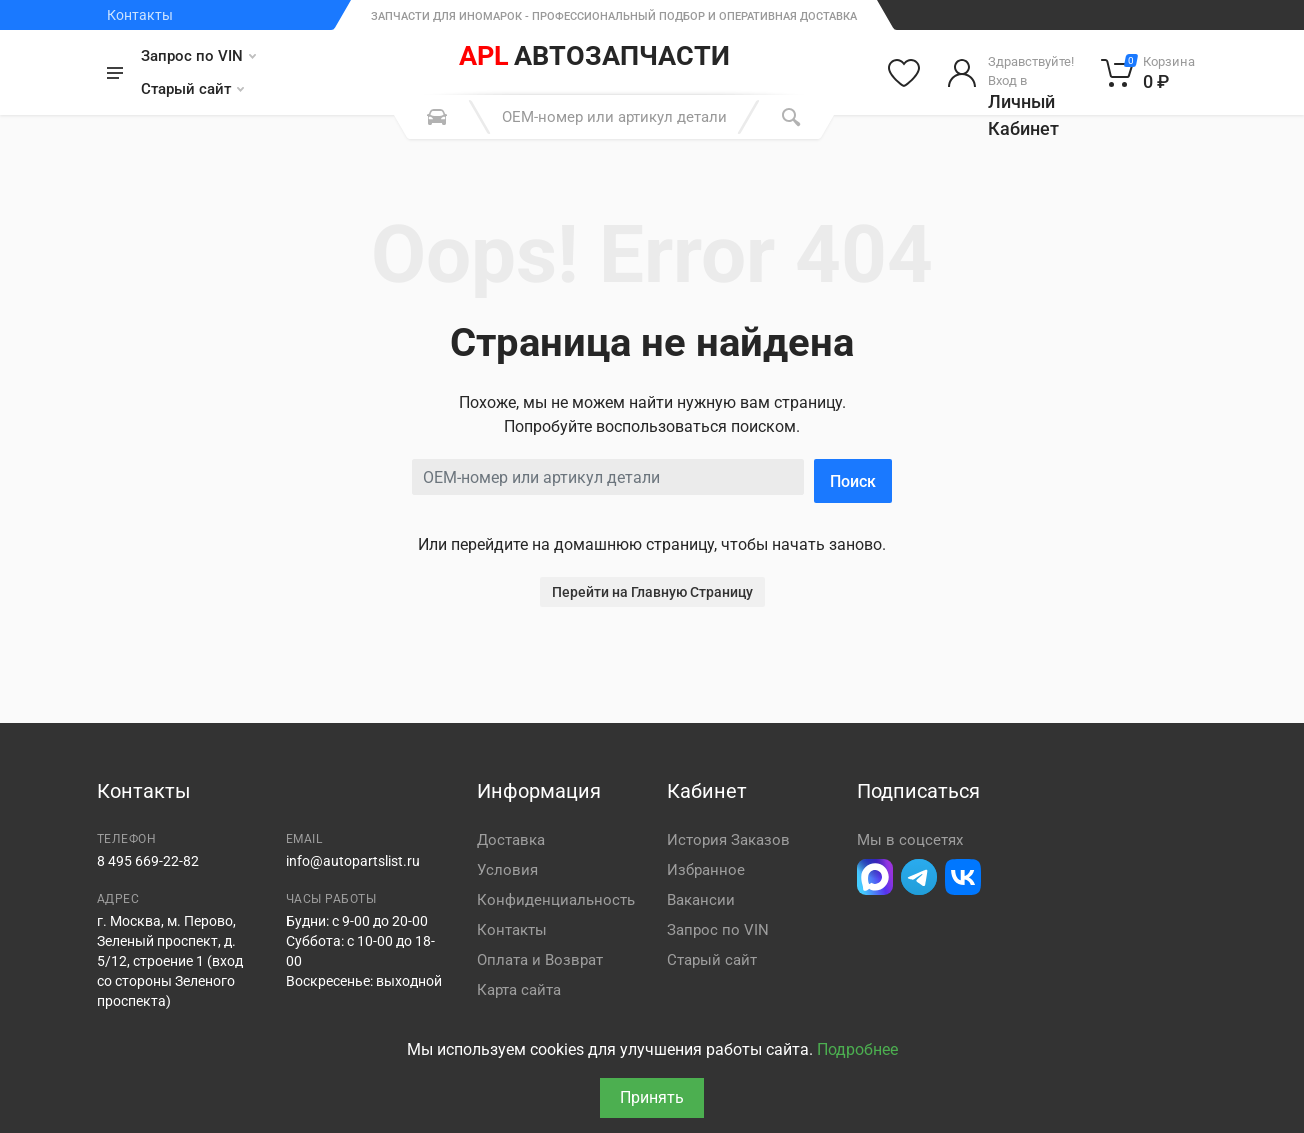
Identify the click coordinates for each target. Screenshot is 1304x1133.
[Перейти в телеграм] (919, 877)
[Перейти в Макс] (875, 877)
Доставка (511, 840)
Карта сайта (519, 990)
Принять (652, 1097)
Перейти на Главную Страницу (652, 592)
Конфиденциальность (556, 900)
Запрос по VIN (198, 56)
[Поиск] (791, 117)
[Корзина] (1148, 73)
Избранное (706, 870)
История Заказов (728, 840)
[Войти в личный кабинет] (1010, 73)
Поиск (853, 481)
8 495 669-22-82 (148, 861)
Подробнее (857, 1049)
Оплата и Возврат (540, 960)
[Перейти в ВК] (963, 877)
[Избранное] (904, 73)
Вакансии (701, 900)
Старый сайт (192, 89)
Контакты (140, 15)
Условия (507, 870)
